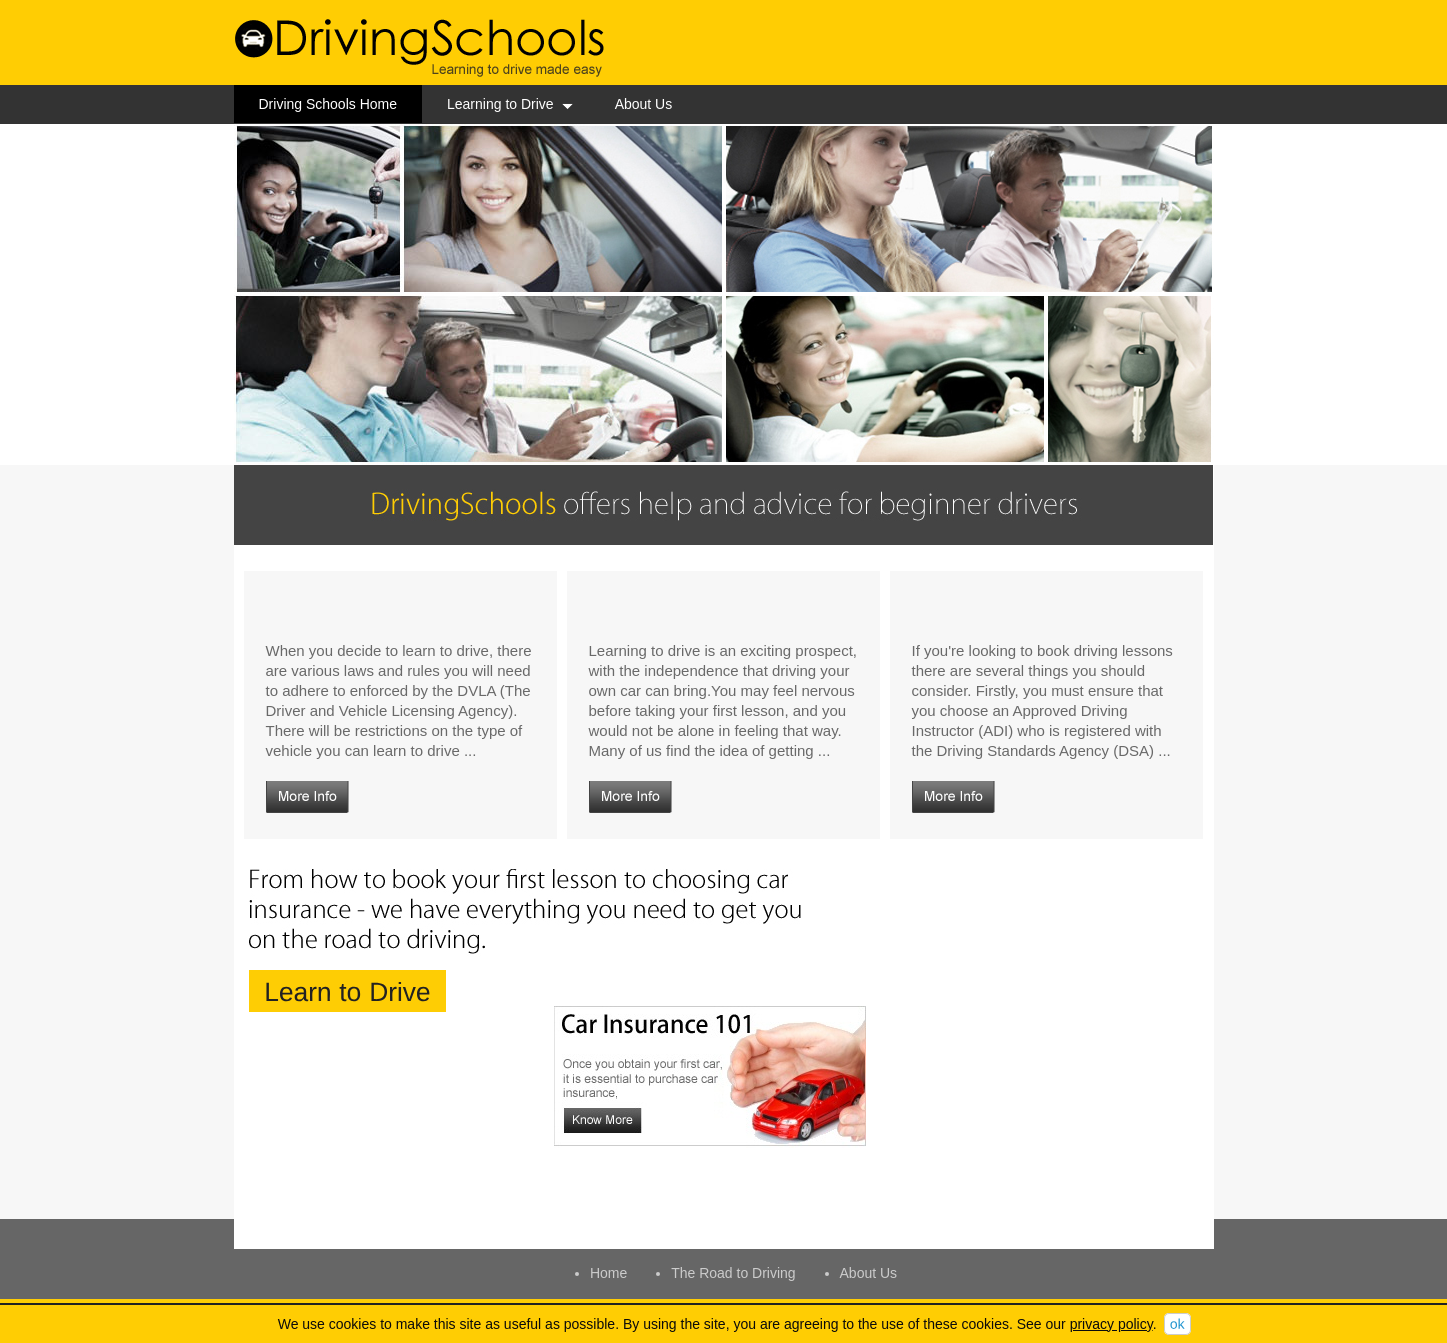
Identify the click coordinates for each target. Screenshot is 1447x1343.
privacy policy (1111, 1324)
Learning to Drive (510, 104)
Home (608, 1273)
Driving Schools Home (328, 104)
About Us (644, 104)
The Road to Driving (733, 1273)
